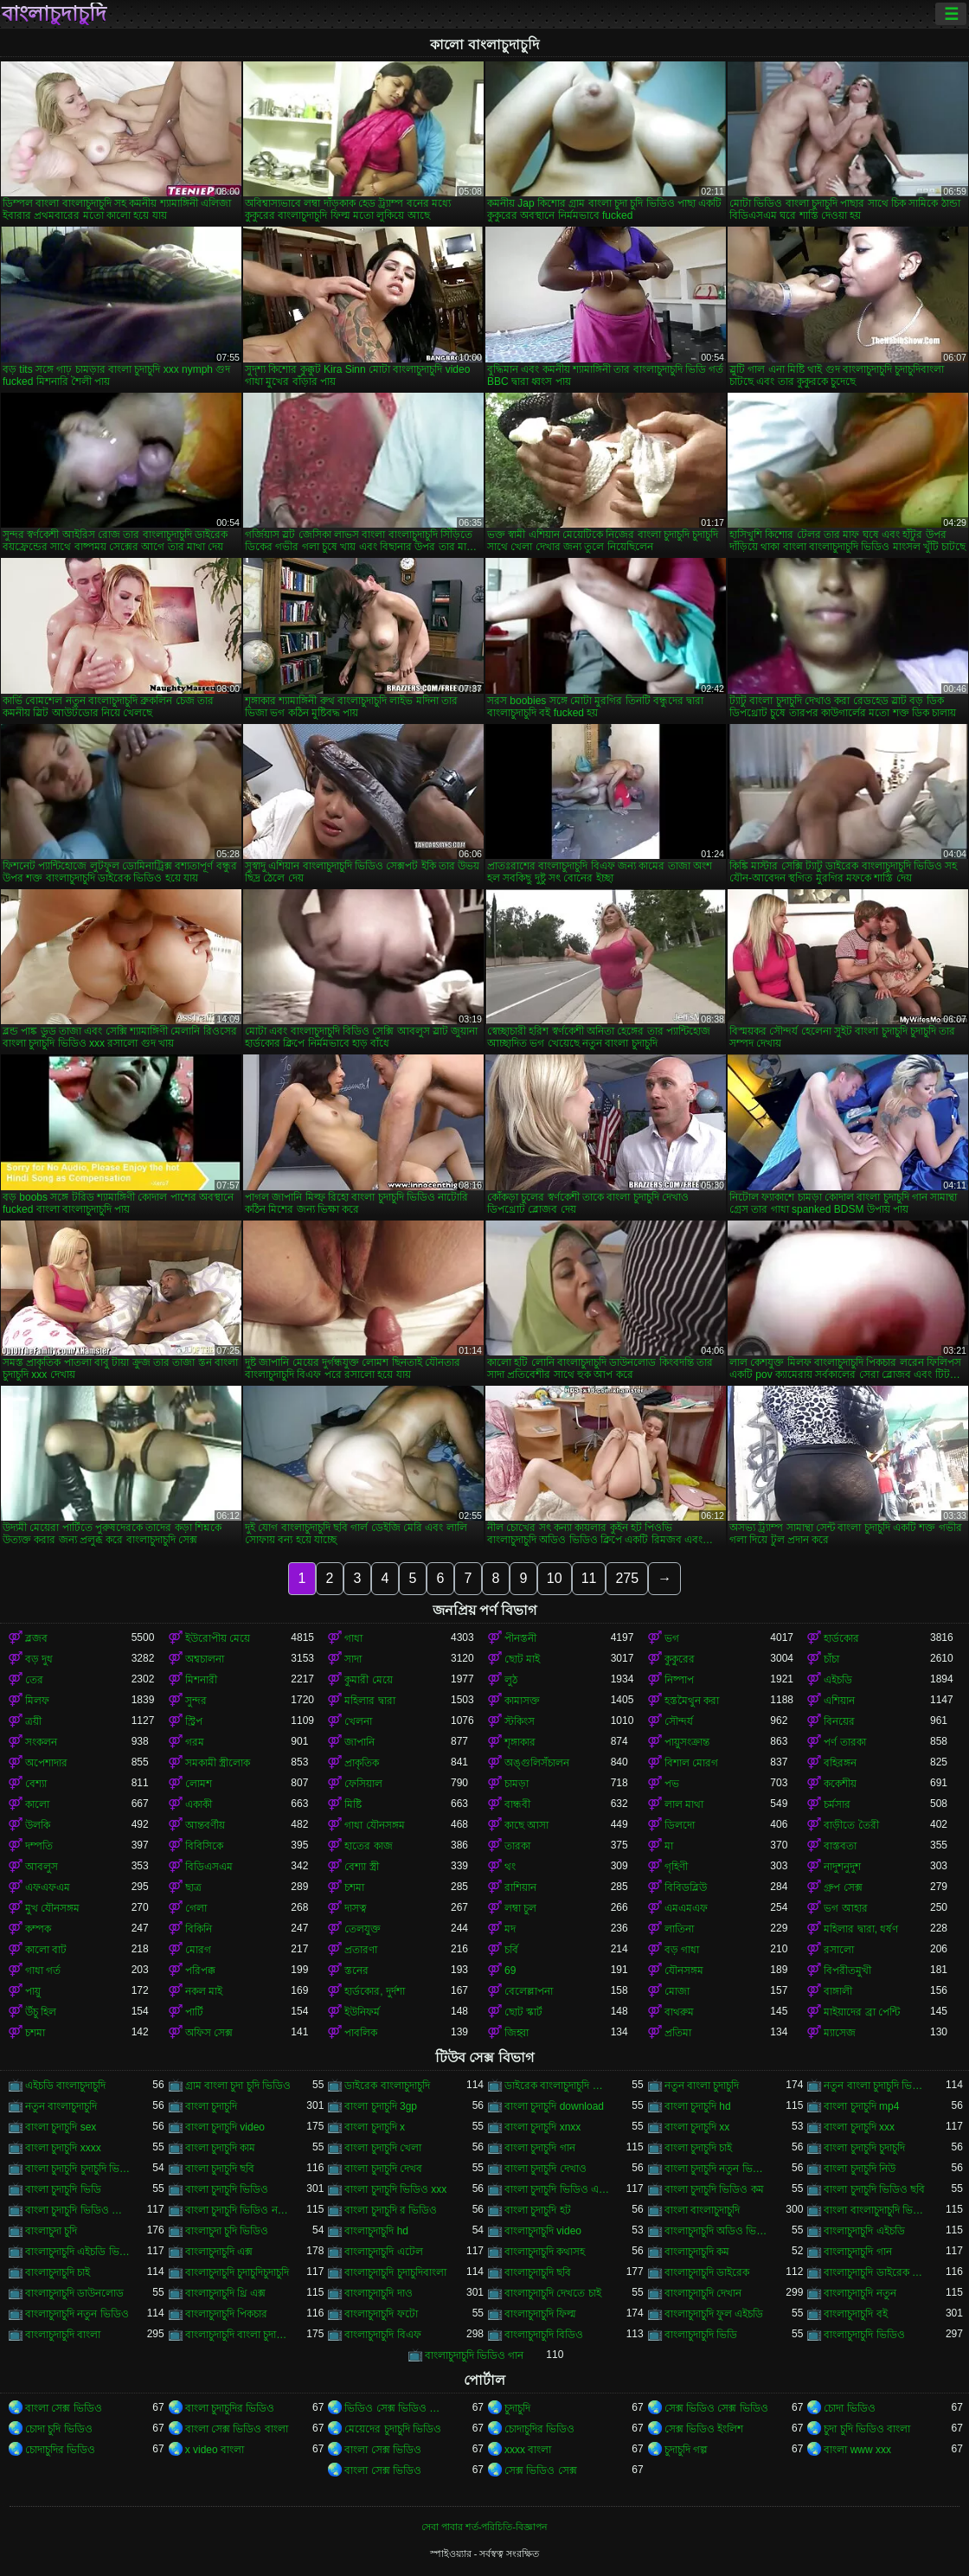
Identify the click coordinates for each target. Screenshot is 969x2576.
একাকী (198, 1804)
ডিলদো (679, 1825)
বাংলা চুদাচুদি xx (697, 2127)
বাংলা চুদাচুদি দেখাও (545, 2169)
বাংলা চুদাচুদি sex (60, 2127)
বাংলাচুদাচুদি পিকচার (226, 2314)
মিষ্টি (353, 1804)
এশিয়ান (839, 1701)
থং (510, 1867)
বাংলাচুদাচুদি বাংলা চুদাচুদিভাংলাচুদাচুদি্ (238, 2335)
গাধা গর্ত (43, 1970)
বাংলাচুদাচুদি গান (857, 2252)
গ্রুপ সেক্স (843, 1887)
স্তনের (356, 1970)
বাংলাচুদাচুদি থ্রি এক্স (225, 2293)
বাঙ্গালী (838, 1991)
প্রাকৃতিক (361, 1763)
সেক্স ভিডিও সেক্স (540, 2470)
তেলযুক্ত (362, 1929)
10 (554, 1578)
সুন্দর (196, 1701)
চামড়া (516, 1784)
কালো (37, 1804)
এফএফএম (47, 1887)
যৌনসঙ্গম (683, 1970)
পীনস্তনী (520, 1638)
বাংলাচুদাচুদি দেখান (702, 2293)
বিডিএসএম (209, 1867)
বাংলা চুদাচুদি (211, 2106)
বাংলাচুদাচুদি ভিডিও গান (474, 2355)
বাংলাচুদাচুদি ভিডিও (864, 2335)
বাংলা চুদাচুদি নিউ (859, 2169)
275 (627, 1578)
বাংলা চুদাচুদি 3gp (380, 2106)
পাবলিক (360, 2033)
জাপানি (359, 1742)
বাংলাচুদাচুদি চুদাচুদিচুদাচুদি (237, 2272)
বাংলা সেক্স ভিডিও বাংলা (236, 2429)
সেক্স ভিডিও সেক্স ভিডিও (716, 2408)
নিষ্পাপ (679, 1680)
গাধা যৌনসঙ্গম (374, 1825)
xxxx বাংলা (527, 2450)
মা (668, 1846)
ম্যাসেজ (840, 2033)
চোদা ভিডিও (849, 2408)
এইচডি (838, 1680)
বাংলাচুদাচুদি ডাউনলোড (74, 2293)
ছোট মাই (522, 1659)
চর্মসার (837, 1804)
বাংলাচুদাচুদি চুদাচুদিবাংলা (395, 2272)
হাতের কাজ (368, 1846)
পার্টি (194, 2012)
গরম (194, 1742)
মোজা (677, 1991)
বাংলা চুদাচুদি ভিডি (63, 2189)
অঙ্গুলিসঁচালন (536, 1763)
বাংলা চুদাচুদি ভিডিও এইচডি (557, 2189)
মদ (510, 1929)
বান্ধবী (517, 1804)
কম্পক (38, 1929)
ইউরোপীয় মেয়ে (217, 1638)
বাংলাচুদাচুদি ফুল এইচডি (714, 2314)
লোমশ (198, 1784)
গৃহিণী (676, 1867)
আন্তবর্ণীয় (205, 1825)
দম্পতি (39, 1846)
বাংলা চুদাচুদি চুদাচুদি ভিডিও (78, 2169)
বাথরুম (679, 2012)
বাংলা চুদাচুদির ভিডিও (230, 2408)
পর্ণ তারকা (844, 1742)
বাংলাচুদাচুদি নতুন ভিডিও (77, 2314)
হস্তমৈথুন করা (691, 1701)
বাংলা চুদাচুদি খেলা (382, 2148)
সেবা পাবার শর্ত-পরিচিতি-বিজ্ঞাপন (484, 2527)
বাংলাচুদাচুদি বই (855, 2314)
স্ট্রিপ (193, 1721)
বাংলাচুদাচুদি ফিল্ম (540, 2314)
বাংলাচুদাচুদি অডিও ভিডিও (717, 2231)
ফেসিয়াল (363, 1784)
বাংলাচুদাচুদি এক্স (219, 2252)
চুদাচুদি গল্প (686, 2450)
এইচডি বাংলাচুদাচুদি (65, 2085)
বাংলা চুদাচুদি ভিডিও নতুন (238, 2210)
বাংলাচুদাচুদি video (542, 2231)
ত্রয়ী (33, 1721)
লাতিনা (679, 1929)
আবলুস (41, 1867)
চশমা (354, 1887)
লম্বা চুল (520, 1908)
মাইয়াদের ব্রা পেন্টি (862, 2012)
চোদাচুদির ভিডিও (539, 2429)
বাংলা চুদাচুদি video (225, 2127)
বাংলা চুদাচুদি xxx (859, 2127)
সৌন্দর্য (678, 1721)
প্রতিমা (677, 2033)
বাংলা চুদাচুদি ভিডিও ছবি (874, 2189)
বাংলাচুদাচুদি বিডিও (543, 2335)
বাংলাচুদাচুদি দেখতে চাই (552, 2293)
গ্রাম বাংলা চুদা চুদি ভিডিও (238, 2085)
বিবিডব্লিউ (685, 1887)
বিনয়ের (839, 1721)
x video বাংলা (214, 2450)
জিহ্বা (516, 2033)
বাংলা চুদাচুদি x (374, 2127)
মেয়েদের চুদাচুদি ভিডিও (392, 2429)
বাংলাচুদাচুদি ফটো (380, 2314)
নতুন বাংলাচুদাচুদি (61, 2106)
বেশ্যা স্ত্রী (361, 1867)
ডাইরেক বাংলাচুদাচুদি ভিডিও (557, 2085)
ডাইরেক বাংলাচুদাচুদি (386, 2085)
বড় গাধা (681, 1950)
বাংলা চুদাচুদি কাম (220, 2148)
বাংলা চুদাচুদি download (554, 2106)
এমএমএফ (686, 1908)
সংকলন (41, 1742)
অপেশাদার (46, 1763)
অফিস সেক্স (209, 2033)
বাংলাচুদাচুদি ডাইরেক (706, 2272)
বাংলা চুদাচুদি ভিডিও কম (714, 2189)
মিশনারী (201, 1680)
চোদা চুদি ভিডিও (59, 2429)
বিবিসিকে (204, 1846)
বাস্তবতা (840, 1846)
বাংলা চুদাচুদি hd (697, 2106)
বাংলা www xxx (857, 2450)
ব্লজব (36, 1638)
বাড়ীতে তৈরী (851, 1825)
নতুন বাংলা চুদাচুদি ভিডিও (877, 2085)
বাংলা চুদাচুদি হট (537, 2210)
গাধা (353, 1638)
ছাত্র (193, 1887)
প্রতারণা (360, 1950)
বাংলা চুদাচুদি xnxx (542, 2127)
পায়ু (33, 1991)
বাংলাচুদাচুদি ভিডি (700, 2335)
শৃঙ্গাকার (520, 1742)
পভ (671, 1784)
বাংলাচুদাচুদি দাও (378, 2293)
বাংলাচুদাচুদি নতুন (859, 2293)
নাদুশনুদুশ (842, 1867)
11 (589, 1578)
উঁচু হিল (40, 2012)
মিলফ (37, 1701)
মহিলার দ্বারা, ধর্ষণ (861, 1929)
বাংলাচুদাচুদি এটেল (383, 2252)
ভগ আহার (845, 1908)
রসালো (839, 1950)
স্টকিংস (519, 1721)
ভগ (671, 1638)
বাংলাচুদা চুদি (51, 2231)
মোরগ (198, 1950)
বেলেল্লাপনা (528, 1991)
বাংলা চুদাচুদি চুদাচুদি (864, 2148)
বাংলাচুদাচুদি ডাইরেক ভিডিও (877, 2272)
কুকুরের (679, 1659)
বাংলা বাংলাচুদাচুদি (702, 2210)
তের (34, 1680)
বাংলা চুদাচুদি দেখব (383, 2169)
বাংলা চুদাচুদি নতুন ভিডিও (717, 2169)
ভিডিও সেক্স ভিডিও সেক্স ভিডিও (397, 2408)
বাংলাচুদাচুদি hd (376, 2231)
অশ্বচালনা (204, 1659)
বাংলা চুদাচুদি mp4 (861, 2106)
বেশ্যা (36, 1784)
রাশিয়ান (520, 1887)
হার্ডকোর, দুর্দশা (374, 1991)
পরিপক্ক (200, 1970)
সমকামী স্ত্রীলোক (217, 1763)
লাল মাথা (683, 1804)
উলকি (37, 1825)
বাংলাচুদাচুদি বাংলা (62, 2335)
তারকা (517, 1846)
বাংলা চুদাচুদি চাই (698, 2148)
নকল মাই (203, 1991)
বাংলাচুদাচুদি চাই (57, 2272)
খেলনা (358, 1721)
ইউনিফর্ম (362, 2012)
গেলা (196, 1908)
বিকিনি (198, 1929)
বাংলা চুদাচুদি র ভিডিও (390, 2210)
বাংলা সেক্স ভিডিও (63, 2408)
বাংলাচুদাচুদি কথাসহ (544, 2252)
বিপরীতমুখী (847, 1970)
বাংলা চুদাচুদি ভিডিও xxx (395, 2189)
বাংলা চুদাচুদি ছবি (220, 2169)
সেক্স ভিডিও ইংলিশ (704, 2429)
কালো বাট (46, 1950)
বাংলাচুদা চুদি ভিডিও (227, 2231)
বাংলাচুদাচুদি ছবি (537, 2272)
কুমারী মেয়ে (368, 1680)
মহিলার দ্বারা (369, 1701)
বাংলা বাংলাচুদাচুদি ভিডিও (877, 2210)
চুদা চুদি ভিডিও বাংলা (867, 2429)
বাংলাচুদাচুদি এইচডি (864, 2231)
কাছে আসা (526, 1825)
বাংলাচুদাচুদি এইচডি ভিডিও (78, 2252)
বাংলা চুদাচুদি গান (539, 2148)
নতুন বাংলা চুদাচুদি (702, 2085)
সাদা (353, 1659)
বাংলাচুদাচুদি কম (696, 2252)
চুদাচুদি (517, 2408)
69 (510, 1970)
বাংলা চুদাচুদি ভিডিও (227, 2189)
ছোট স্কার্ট (523, 2012)
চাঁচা (831, 1659)
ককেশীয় (840, 1784)
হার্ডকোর (841, 1638)
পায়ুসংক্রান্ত (686, 1742)
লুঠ (510, 1680)
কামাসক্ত (522, 1701)
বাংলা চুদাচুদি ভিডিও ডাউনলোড (78, 2210)
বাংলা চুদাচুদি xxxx (63, 2148)
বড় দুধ (39, 1659)
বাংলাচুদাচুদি (54, 14)
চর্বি (511, 1950)
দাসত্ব (355, 1908)
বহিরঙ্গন (840, 1763)
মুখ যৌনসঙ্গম (52, 1908)
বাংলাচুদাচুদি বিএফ (382, 2335)
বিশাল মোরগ (691, 1763)
